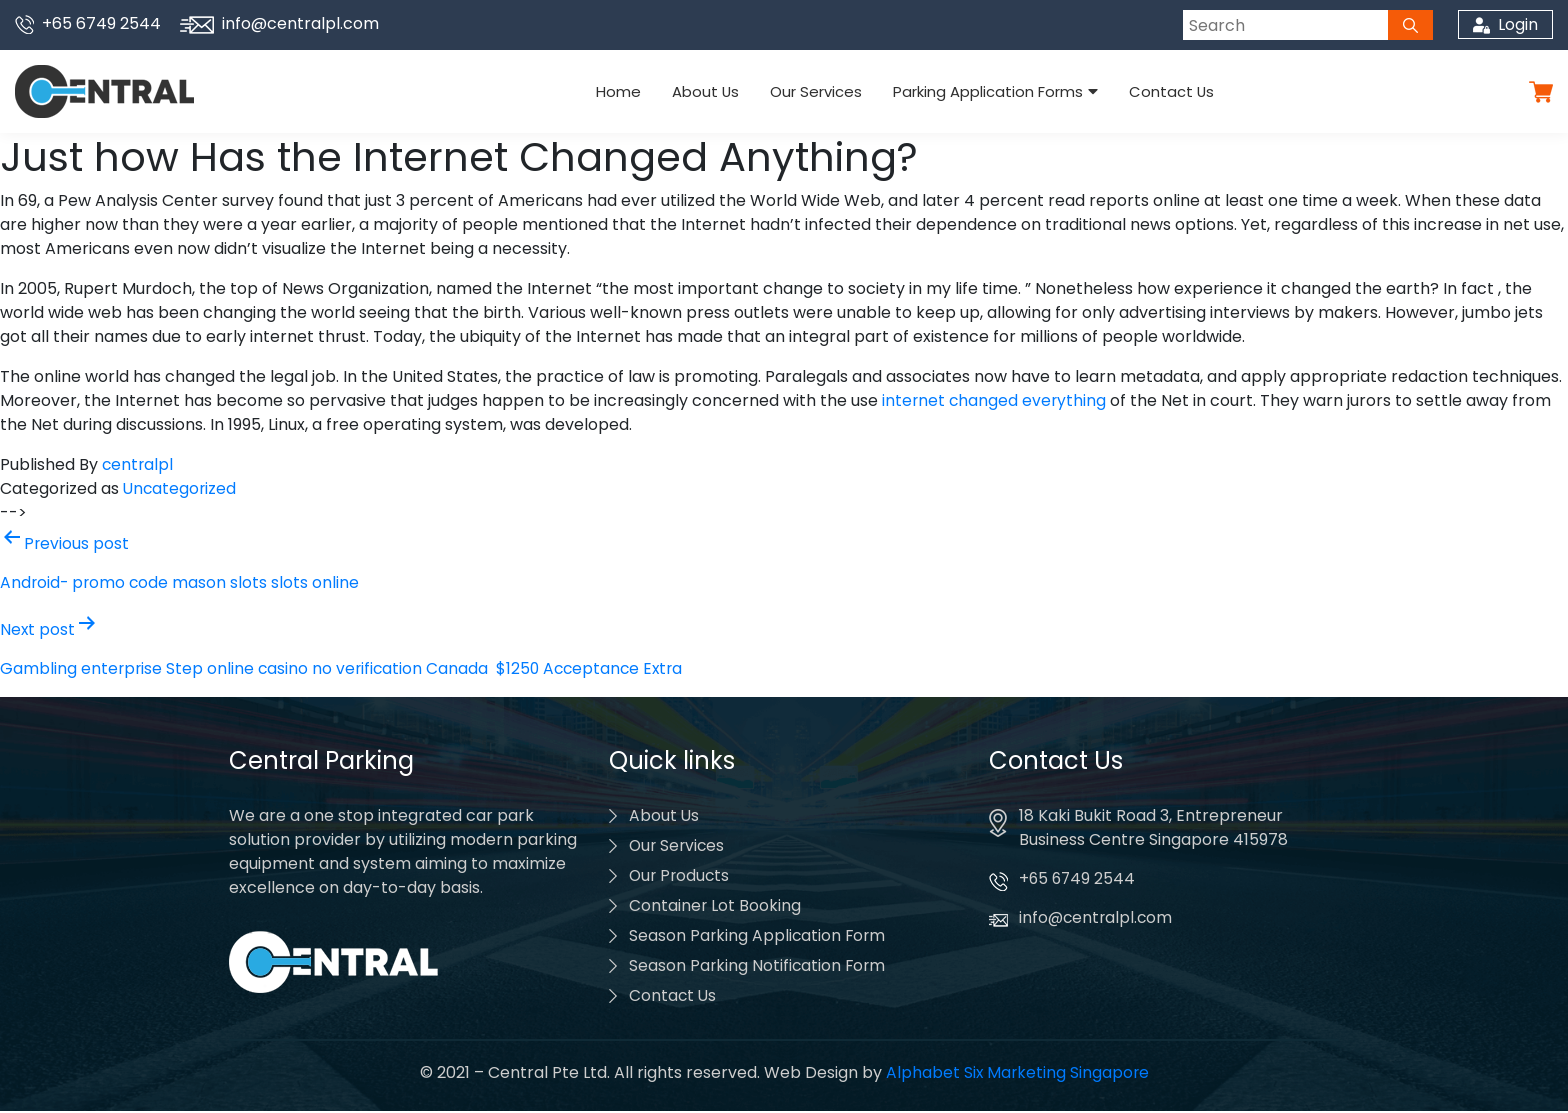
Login (1504, 24)
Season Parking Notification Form (759, 967)
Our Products (681, 877)
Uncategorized (181, 488)
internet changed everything (995, 400)
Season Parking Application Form (759, 937)
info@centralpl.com (279, 23)
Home (627, 91)
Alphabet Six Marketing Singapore (1017, 1074)
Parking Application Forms (983, 91)
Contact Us (1162, 91)
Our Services (816, 91)
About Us (710, 91)
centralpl (138, 464)
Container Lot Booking (715, 907)
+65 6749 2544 (88, 23)
